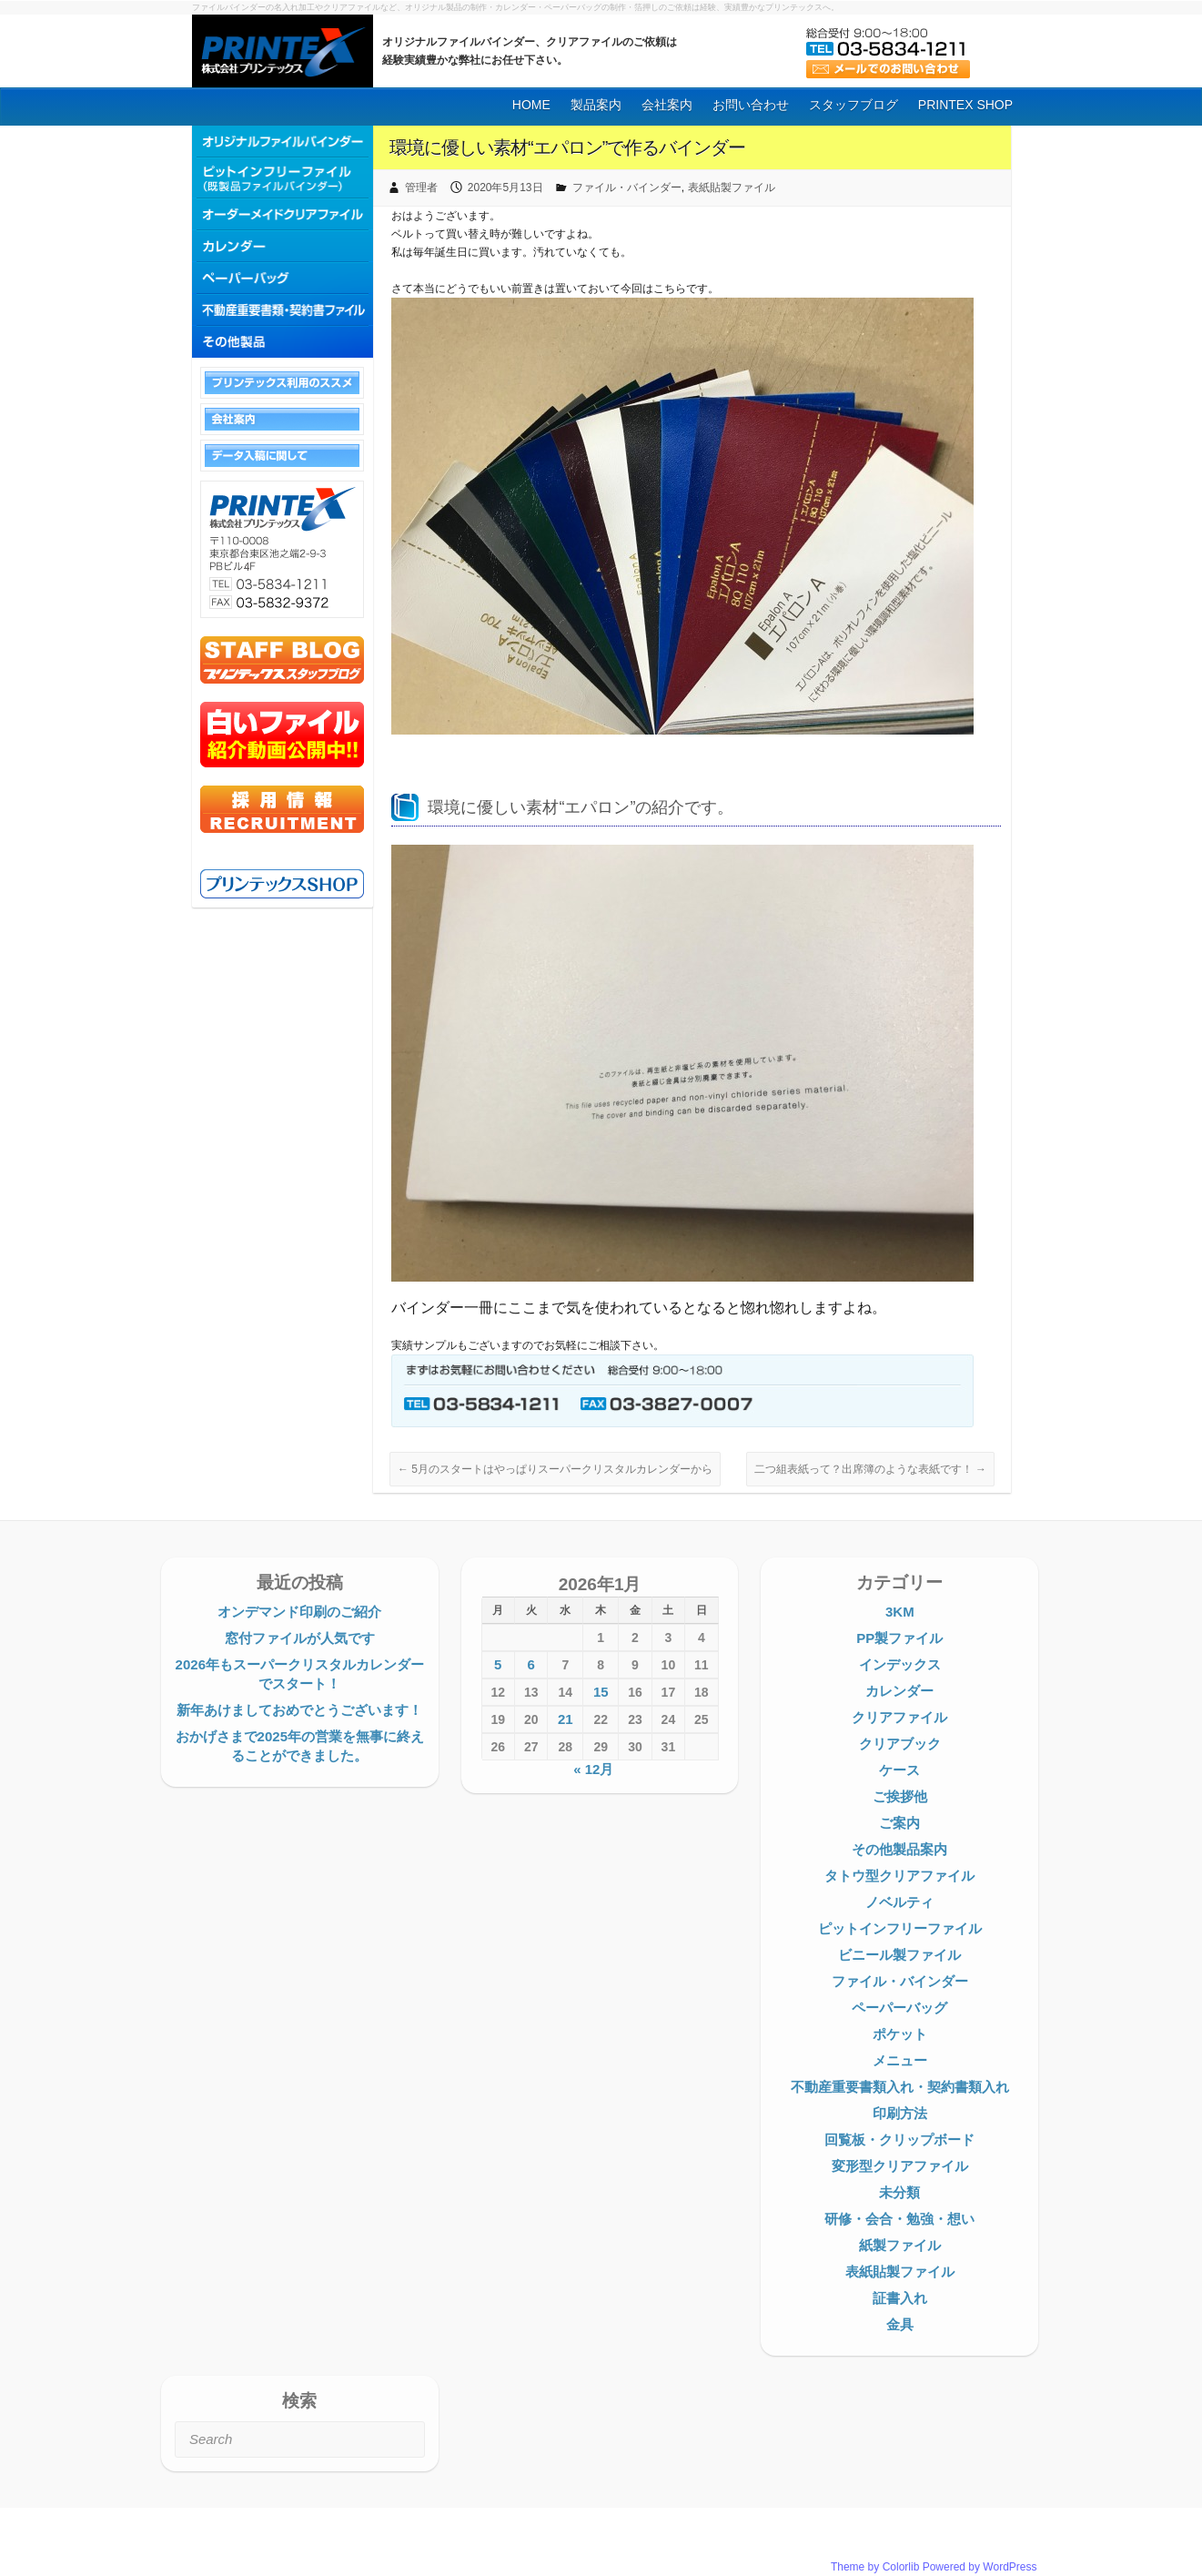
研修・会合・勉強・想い (899, 2218)
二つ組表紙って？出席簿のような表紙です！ (870, 1469)
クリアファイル (899, 1717)
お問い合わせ (750, 104)
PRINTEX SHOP (965, 104)
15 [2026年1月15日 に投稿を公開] (601, 1691)
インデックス (900, 1664)
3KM (899, 1611)
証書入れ (900, 2298)
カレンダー (899, 1691)
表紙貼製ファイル (731, 187)
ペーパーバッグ (899, 2007)
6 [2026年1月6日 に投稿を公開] (531, 1664)
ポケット (900, 2034)
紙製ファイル (900, 2245)
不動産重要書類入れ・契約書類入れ (900, 2086)
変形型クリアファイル (900, 2166)
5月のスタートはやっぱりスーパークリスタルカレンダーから (555, 1469)
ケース (899, 1770)
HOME (531, 104)
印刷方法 (900, 2113)
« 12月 (593, 1769)
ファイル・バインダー (627, 187)
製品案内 (596, 104)
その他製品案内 (899, 1849)
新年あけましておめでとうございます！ (299, 1710)
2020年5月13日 (505, 187)
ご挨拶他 (900, 1796)
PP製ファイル (899, 1638)
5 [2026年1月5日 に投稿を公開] (497, 1664)
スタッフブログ (853, 104)
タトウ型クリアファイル (899, 1875)
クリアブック (900, 1743)
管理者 (421, 187)
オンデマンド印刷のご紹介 (299, 1611)
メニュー (900, 2060)
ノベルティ (899, 1902)
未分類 (899, 2192)
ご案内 (899, 1823)
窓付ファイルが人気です (300, 1638)
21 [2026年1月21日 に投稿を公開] (565, 1719)
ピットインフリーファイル (900, 1928)
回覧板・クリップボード (899, 2139)
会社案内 (666, 104)
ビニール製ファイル (899, 1954)
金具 (900, 2324)
